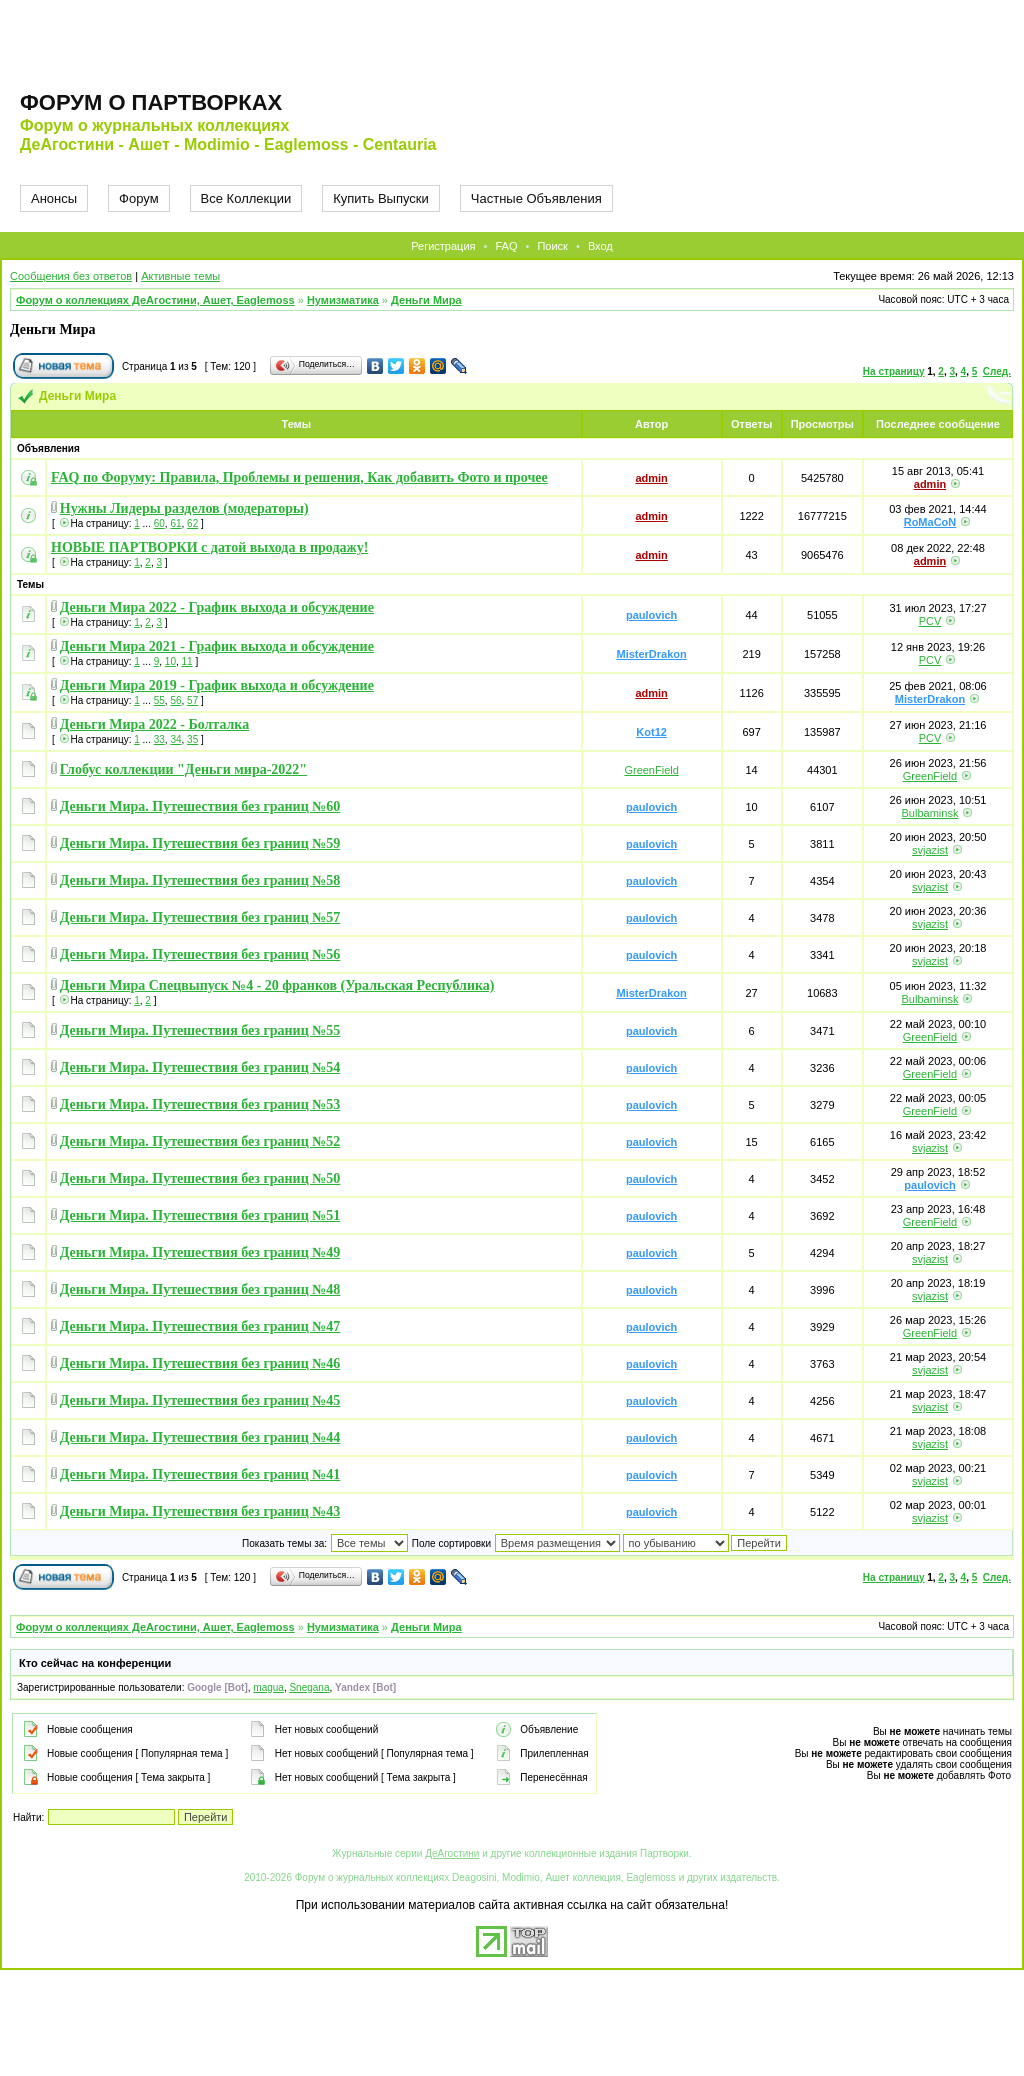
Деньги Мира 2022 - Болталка (154, 724)
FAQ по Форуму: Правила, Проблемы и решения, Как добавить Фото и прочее (299, 477)
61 (175, 523)
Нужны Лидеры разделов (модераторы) (184, 508)
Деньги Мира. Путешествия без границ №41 (200, 1474)
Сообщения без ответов (71, 276)
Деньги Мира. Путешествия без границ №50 (200, 1178)
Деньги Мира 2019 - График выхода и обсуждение (217, 685)
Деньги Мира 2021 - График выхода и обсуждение (217, 646)
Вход (600, 246)
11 (187, 661)
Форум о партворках (151, 102)
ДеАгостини (452, 1853)
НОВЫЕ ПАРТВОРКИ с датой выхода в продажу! (209, 547)
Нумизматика (343, 300)
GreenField (651, 770)
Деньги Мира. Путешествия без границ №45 (200, 1400)
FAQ (506, 246)
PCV (930, 621)
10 (170, 661)
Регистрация (443, 246)
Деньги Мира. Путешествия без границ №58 (200, 880)
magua (268, 1687)
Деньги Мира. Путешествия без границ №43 (200, 1511)
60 (159, 523)
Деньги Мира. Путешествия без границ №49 (200, 1252)
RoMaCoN (930, 522)
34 (175, 739)
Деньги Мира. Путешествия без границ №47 (200, 1326)
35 (192, 739)
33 (159, 739)
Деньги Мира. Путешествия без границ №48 (200, 1289)
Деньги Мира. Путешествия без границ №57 (200, 917)
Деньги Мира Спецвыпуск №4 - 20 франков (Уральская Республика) (277, 985)
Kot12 (651, 732)
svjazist (930, 850)
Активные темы (180, 276)
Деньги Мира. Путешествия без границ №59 (200, 843)
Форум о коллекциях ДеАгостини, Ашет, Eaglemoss (155, 300)
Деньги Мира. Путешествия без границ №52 (200, 1141)
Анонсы (54, 198)
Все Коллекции (246, 198)
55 (159, 700)
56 (175, 700)
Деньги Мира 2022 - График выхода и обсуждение (217, 607)
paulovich (651, 615)
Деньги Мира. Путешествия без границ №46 (200, 1363)
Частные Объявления (536, 198)
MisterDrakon (651, 654)
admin (651, 478)
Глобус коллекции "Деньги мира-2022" (183, 769)
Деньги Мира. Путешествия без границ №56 (200, 954)
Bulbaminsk (930, 813)
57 (192, 700)
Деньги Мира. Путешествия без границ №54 (200, 1067)
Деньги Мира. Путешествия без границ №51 (200, 1215)
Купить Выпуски (381, 198)
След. (997, 371)
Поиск (552, 246)
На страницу (894, 371)
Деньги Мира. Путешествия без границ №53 (200, 1104)
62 (192, 523)
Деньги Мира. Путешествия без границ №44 (200, 1437)
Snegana (309, 1687)
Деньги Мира (426, 300)
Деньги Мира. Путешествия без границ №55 (200, 1030)
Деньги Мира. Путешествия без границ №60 (200, 806)
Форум (139, 198)
